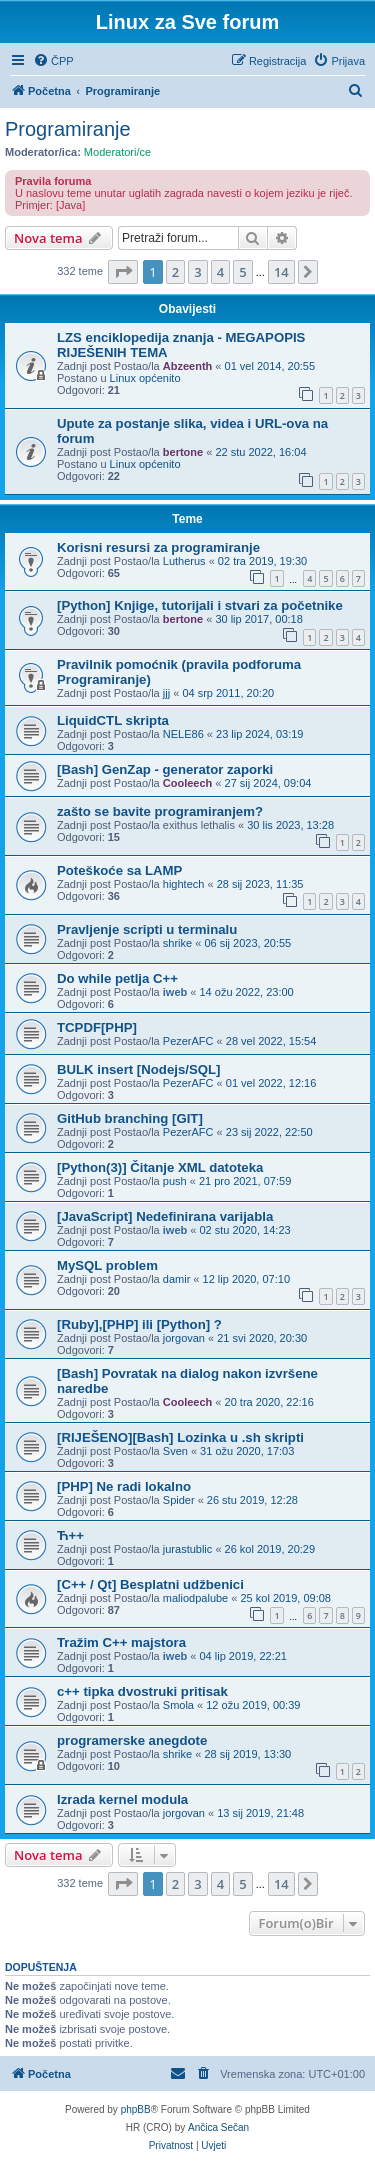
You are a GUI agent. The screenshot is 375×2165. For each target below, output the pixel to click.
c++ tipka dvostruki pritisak (142, 1691)
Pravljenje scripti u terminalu (147, 929)
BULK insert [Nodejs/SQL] (138, 1069)
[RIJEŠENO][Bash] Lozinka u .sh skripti (180, 1437)
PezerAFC (188, 1041)
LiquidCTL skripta (113, 720)
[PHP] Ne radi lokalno (124, 1486)
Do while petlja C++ (117, 978)
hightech (184, 884)
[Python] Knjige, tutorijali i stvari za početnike (200, 605)
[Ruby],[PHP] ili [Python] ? (139, 1324)
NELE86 (183, 734)
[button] (123, 272)
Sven (175, 1451)
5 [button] (242, 272)
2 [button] (175, 272)
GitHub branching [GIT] (130, 1118)
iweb (175, 992)
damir (177, 1279)
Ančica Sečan (218, 2127)
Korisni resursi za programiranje (158, 547)
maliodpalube (195, 1598)
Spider (179, 1500)
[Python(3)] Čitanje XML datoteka (160, 1167)
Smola (178, 1705)
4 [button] (220, 272)
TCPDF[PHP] (97, 1027)
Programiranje (68, 129)
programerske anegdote (132, 1740)
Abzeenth (188, 366)
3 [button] (197, 272)
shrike (177, 943)
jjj (166, 693)
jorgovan (184, 1338)
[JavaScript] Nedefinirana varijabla (165, 1216)
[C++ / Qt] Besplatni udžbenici (150, 1584)
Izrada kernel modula (122, 1799)
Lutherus (184, 561)
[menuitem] (53, 61)
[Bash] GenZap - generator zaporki (165, 769)
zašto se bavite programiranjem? (160, 811)
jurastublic (188, 1549)
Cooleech (188, 783)
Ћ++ (70, 1535)
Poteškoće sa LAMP (119, 870)
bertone (183, 452)
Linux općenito (145, 378)
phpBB (136, 2109)
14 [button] (281, 272)
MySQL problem (107, 1265)
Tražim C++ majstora (121, 1642)
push (175, 1181)
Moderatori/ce (117, 152)
